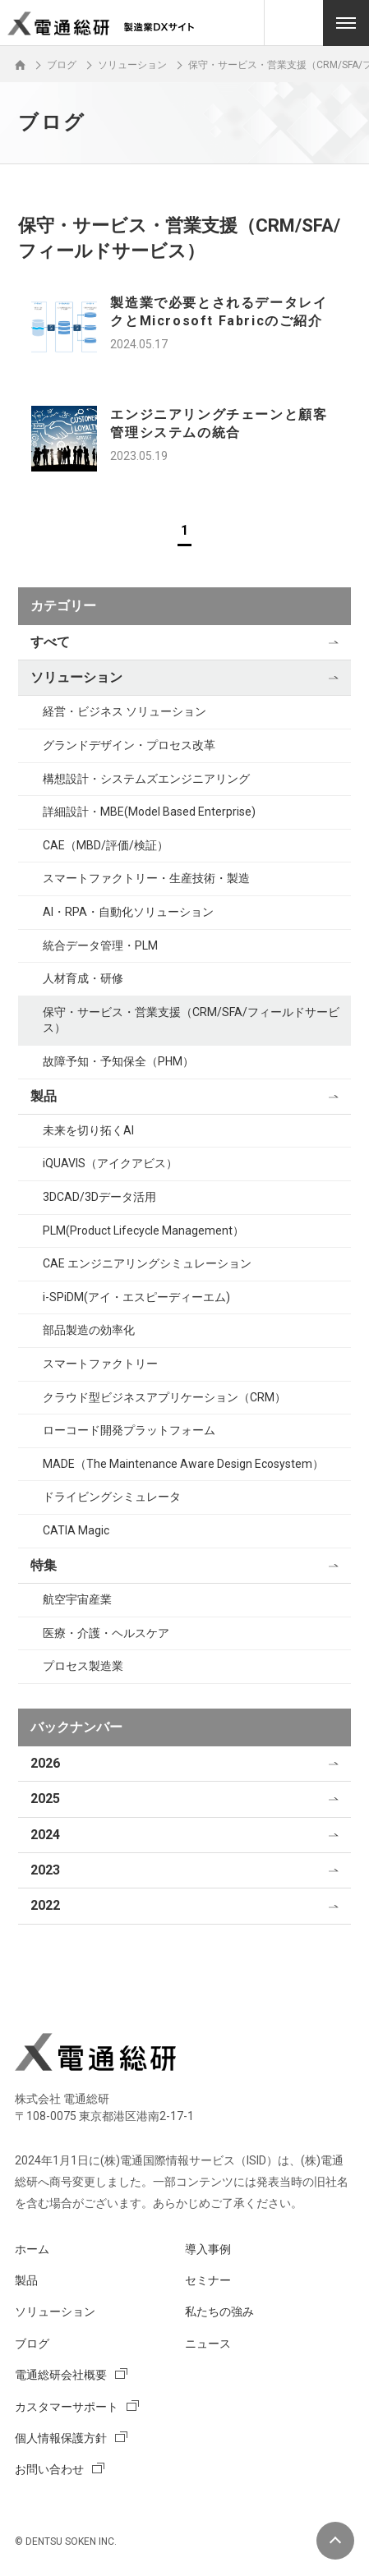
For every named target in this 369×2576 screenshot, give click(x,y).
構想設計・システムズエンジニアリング (146, 778)
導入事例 (208, 2249)
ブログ (32, 2343)
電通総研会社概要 (61, 2374)
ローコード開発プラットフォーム (129, 1430)
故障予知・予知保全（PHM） (118, 1061)
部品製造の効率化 (89, 1329)
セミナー (208, 2280)
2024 (45, 1834)
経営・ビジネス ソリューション (124, 711)
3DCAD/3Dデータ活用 (99, 1196)
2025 (45, 1798)
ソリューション (76, 677)
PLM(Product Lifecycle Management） (143, 1230)
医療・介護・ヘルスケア (106, 1633)
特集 (43, 1565)
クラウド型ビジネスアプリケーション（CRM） (164, 1397)
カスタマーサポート (66, 2406)
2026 (45, 1763)
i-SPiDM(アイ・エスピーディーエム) (136, 1297)
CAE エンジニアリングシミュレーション (147, 1263)
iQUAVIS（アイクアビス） (110, 1163)
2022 (45, 1905)
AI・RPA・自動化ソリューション (128, 911)
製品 (43, 1096)
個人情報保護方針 (61, 2438)
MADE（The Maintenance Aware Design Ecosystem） (183, 1463)
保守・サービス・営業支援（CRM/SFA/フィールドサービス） (191, 1020)
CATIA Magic (76, 1530)
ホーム (32, 2249)
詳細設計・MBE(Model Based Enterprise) (149, 811)
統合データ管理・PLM (100, 945)
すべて (50, 642)
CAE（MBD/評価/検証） (105, 845)
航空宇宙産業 (77, 1599)
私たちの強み (219, 2311)
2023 (45, 1870)
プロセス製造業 (83, 1665)
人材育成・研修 (83, 978)
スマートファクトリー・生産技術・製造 (146, 878)
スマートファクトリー (100, 1363)
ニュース (208, 2343)
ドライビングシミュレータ (112, 1496)
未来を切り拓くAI (88, 1130)
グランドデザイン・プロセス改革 (129, 745)
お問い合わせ (49, 2469)
